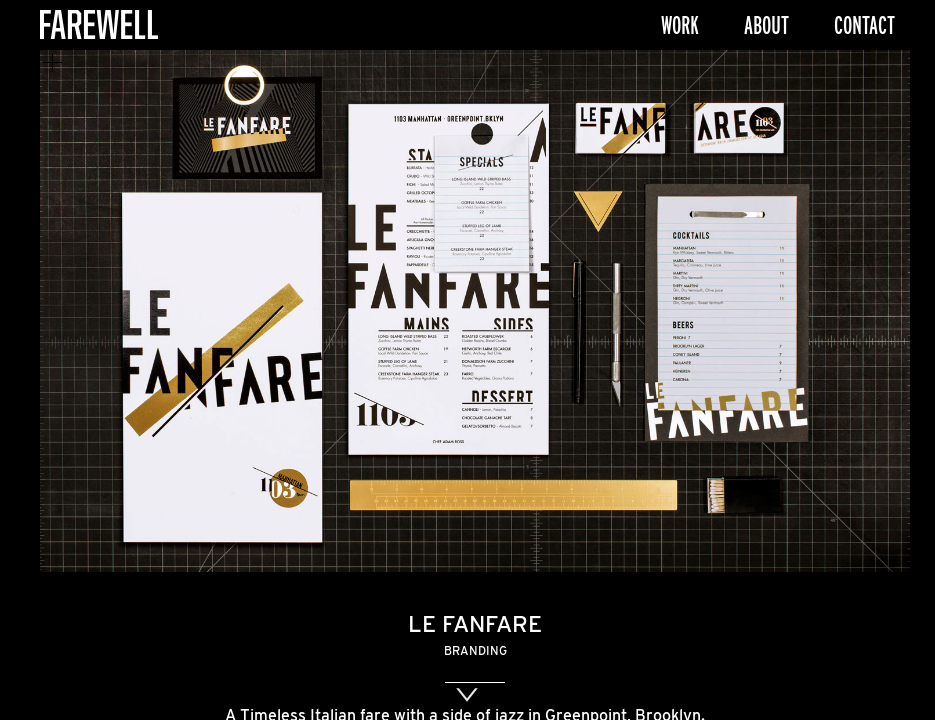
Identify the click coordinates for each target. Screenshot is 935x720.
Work (680, 25)
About (766, 25)
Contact (864, 25)
